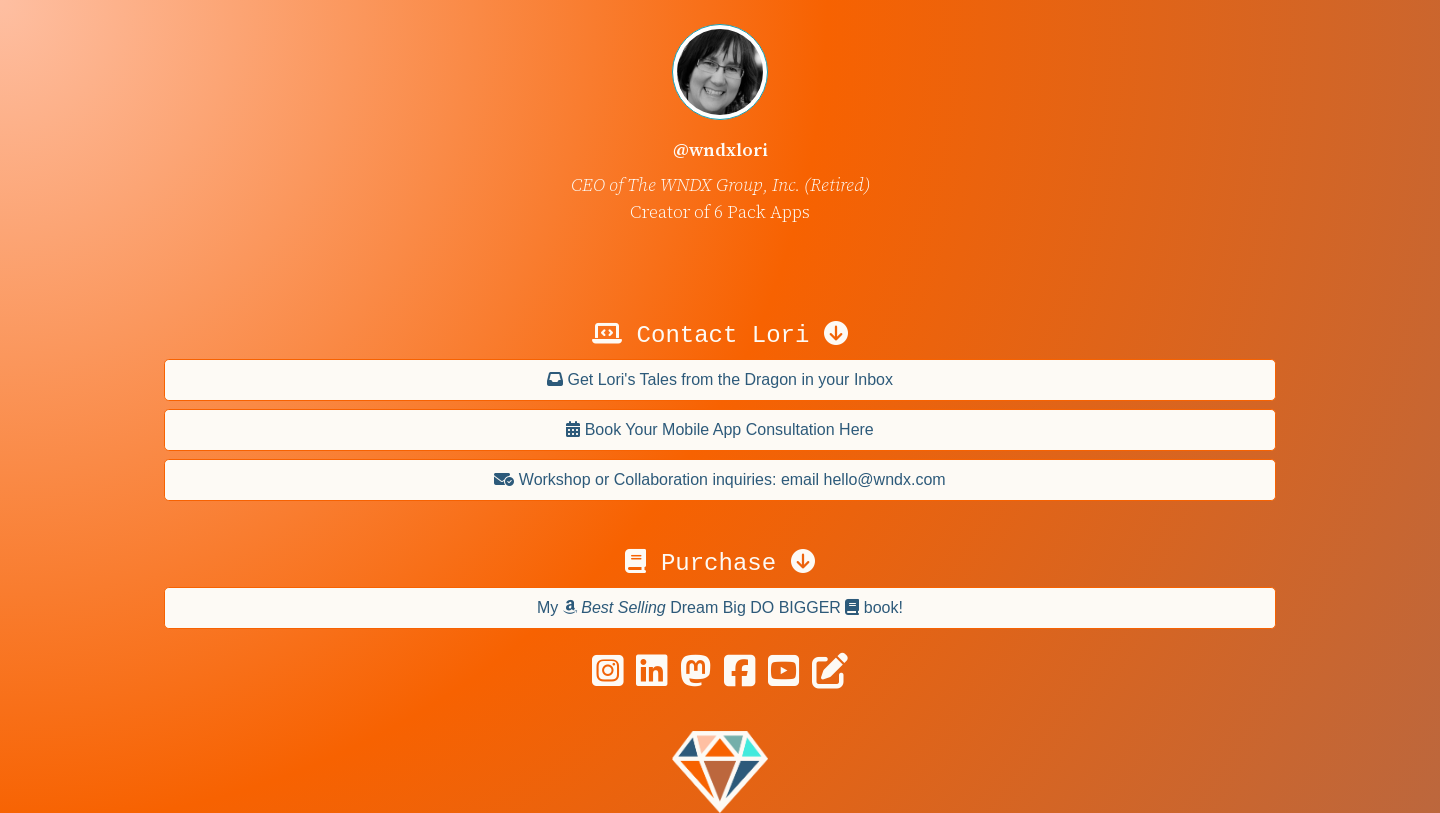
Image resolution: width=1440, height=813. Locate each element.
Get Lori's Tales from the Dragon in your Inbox (720, 379)
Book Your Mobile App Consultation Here (720, 429)
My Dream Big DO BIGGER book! (720, 607)
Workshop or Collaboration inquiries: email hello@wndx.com (719, 479)
